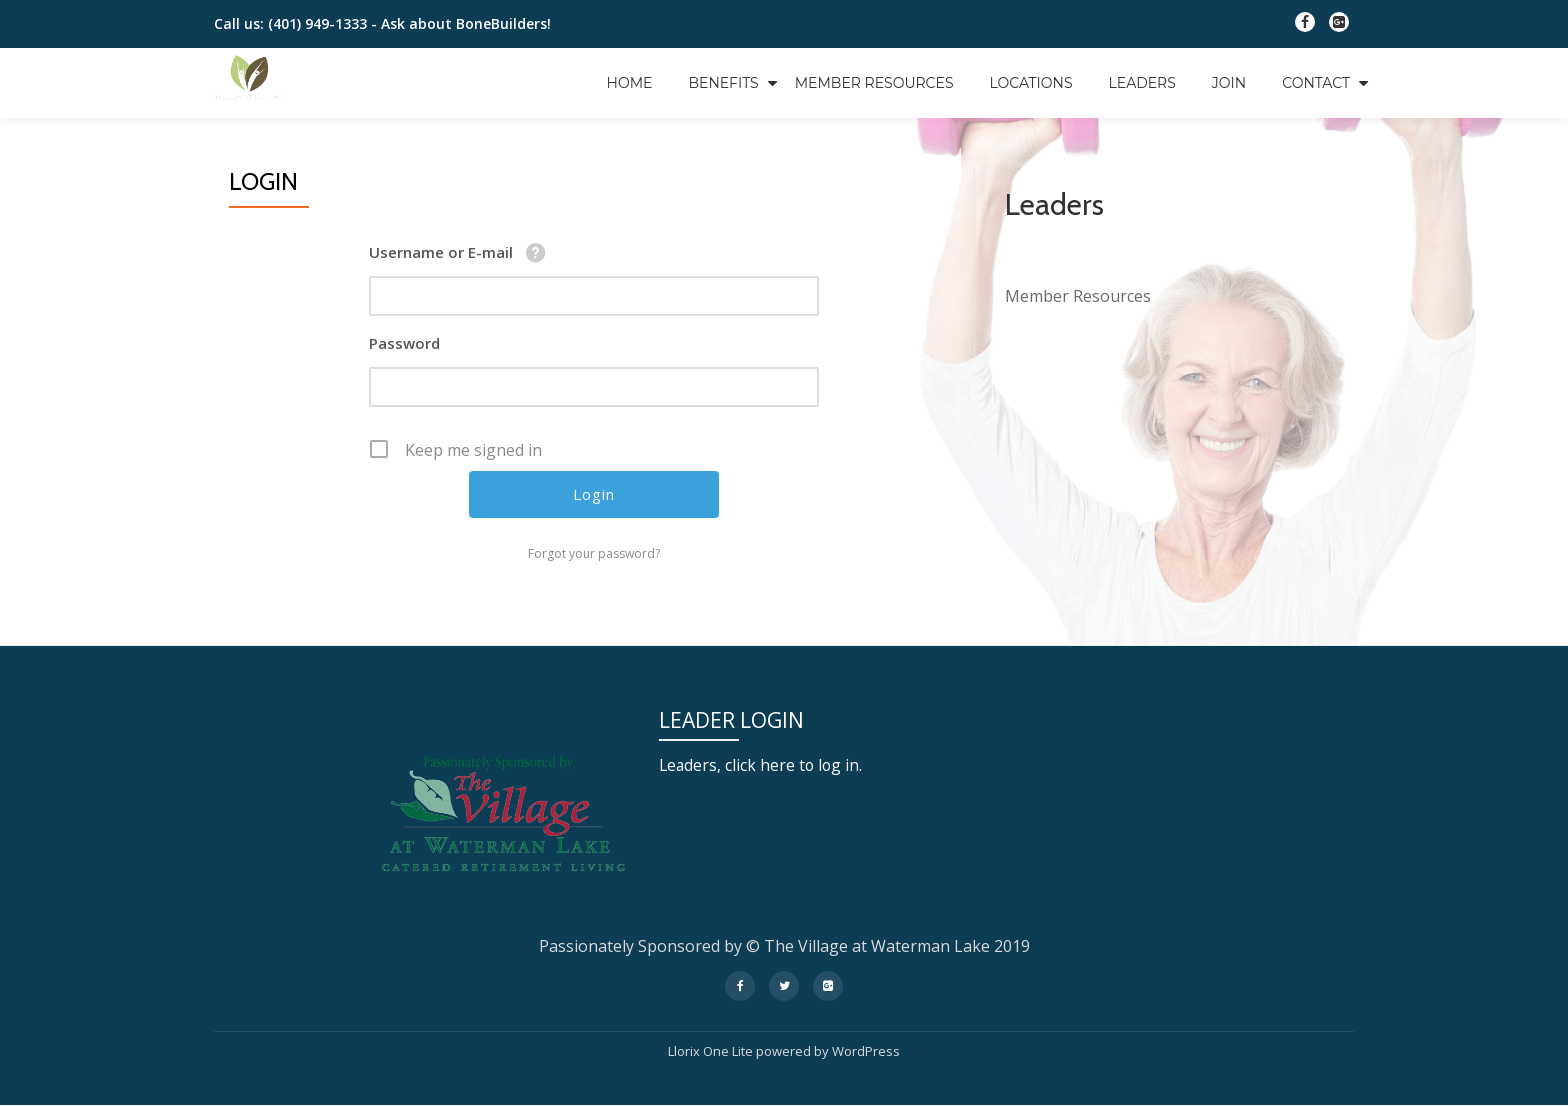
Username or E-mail (441, 252)
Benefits (723, 83)
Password (404, 343)
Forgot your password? (594, 553)
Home (630, 83)
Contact (1316, 83)
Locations (1031, 83)
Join (1229, 83)
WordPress (866, 1051)
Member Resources (874, 83)
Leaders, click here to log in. (762, 765)
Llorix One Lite (712, 1051)
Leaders (1142, 83)
